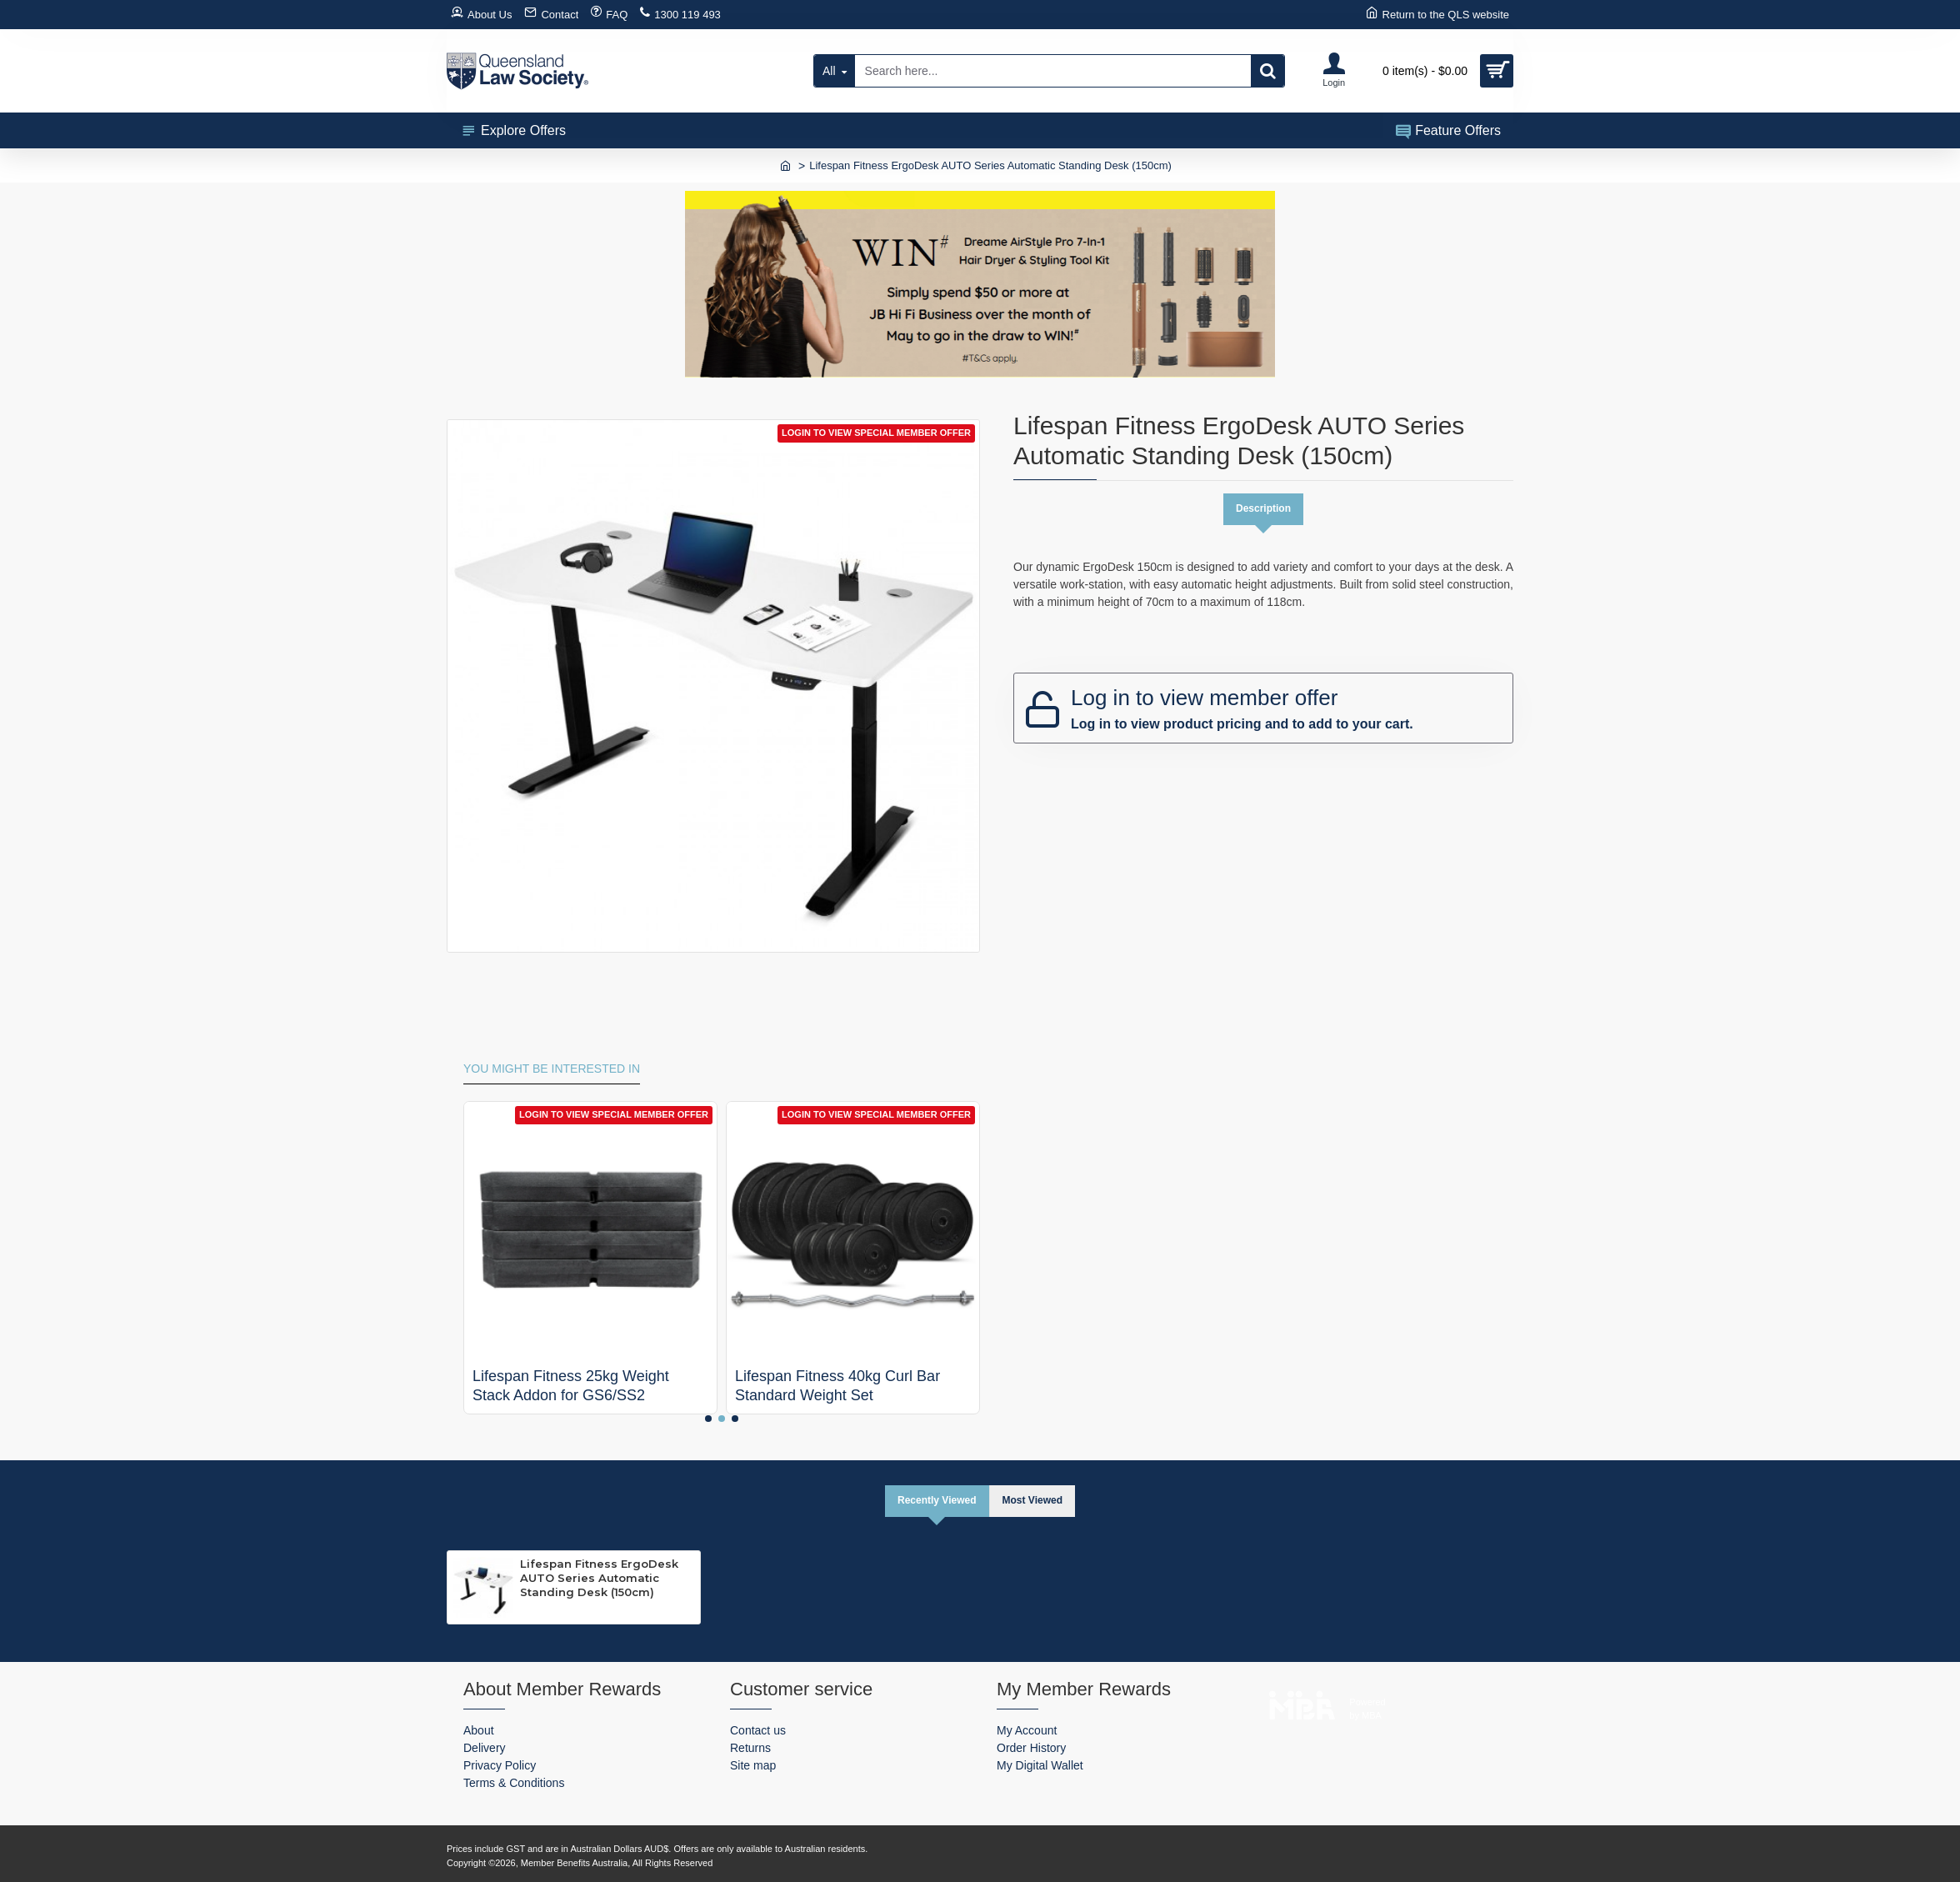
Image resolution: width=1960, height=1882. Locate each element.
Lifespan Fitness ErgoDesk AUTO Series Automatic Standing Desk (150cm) (599, 1578)
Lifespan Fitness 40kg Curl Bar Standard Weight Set (837, 1385)
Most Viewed (1035, 1500)
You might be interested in (551, 1067)
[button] (708, 1417)
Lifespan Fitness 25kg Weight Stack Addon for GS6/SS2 (570, 1385)
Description (1263, 509)
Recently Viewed (934, 1500)
